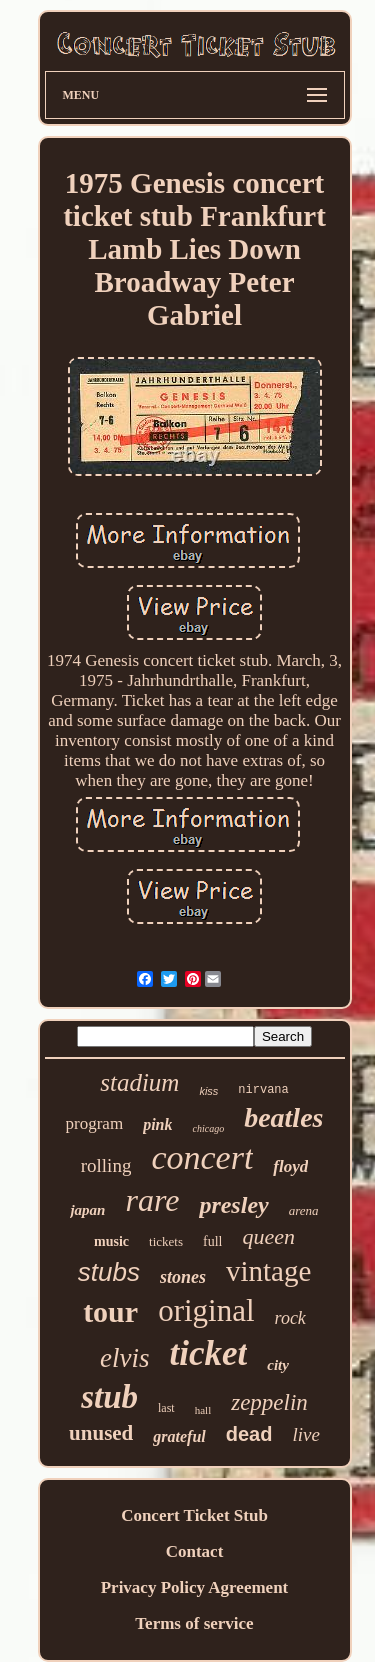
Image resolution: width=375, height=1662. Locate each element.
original (206, 1310)
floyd (290, 1166)
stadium (139, 1082)
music (111, 1241)
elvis (124, 1358)
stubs (109, 1272)
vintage (268, 1271)
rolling (106, 1165)
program (95, 1123)
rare (152, 1200)
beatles (283, 1117)
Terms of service (194, 1623)
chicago (208, 1128)
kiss (208, 1091)
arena (304, 1210)
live (305, 1434)
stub (109, 1397)
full (212, 1241)
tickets (166, 1241)
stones (183, 1277)
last (166, 1408)
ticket (209, 1353)
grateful (179, 1436)
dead (249, 1434)
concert (202, 1157)
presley (233, 1205)
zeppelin (269, 1402)
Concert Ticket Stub (194, 1515)
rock (290, 1318)
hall (203, 1410)
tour (110, 1311)
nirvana (263, 1090)
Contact (195, 1551)
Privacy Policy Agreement (195, 1587)
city (278, 1365)
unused (101, 1433)
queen (268, 1236)
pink (157, 1124)
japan (87, 1210)
